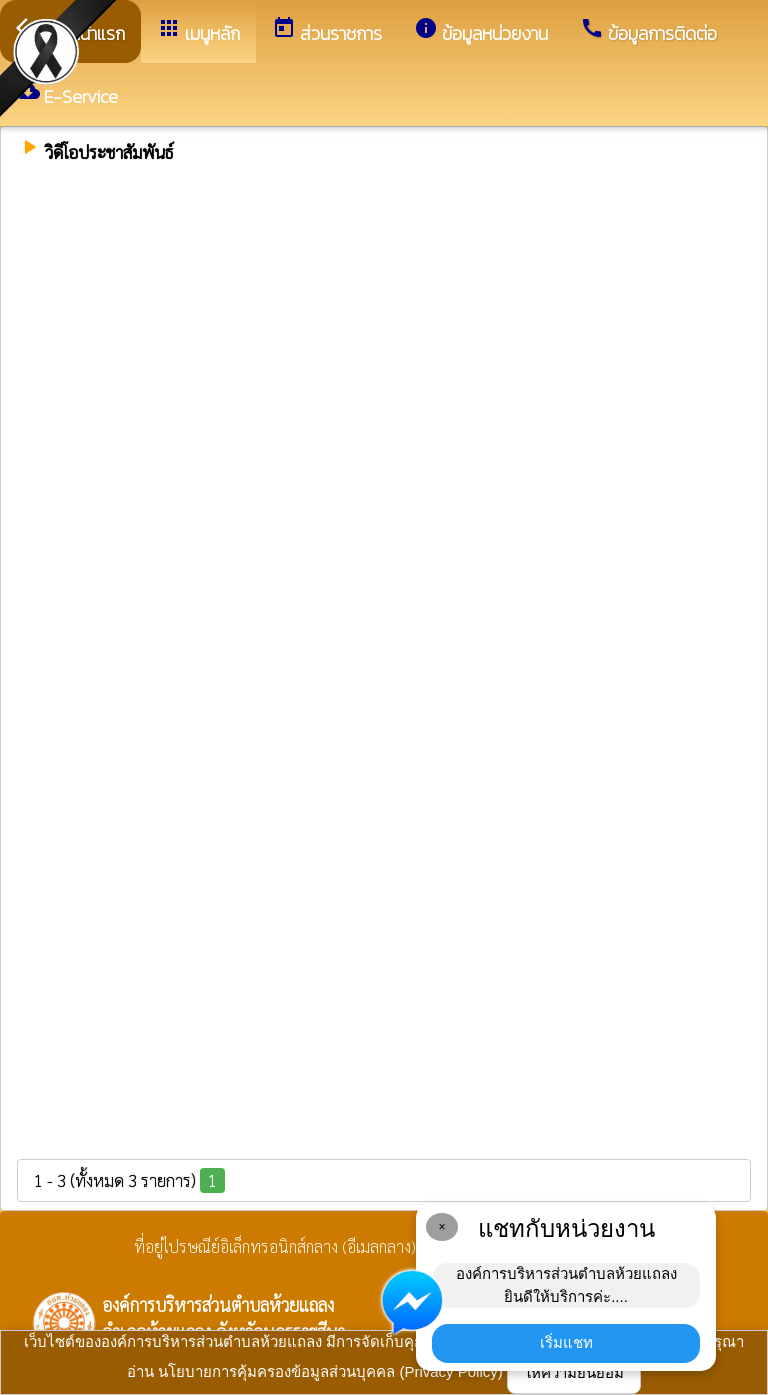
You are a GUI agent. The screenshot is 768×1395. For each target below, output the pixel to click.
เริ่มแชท (566, 1342)
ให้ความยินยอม (574, 1372)
